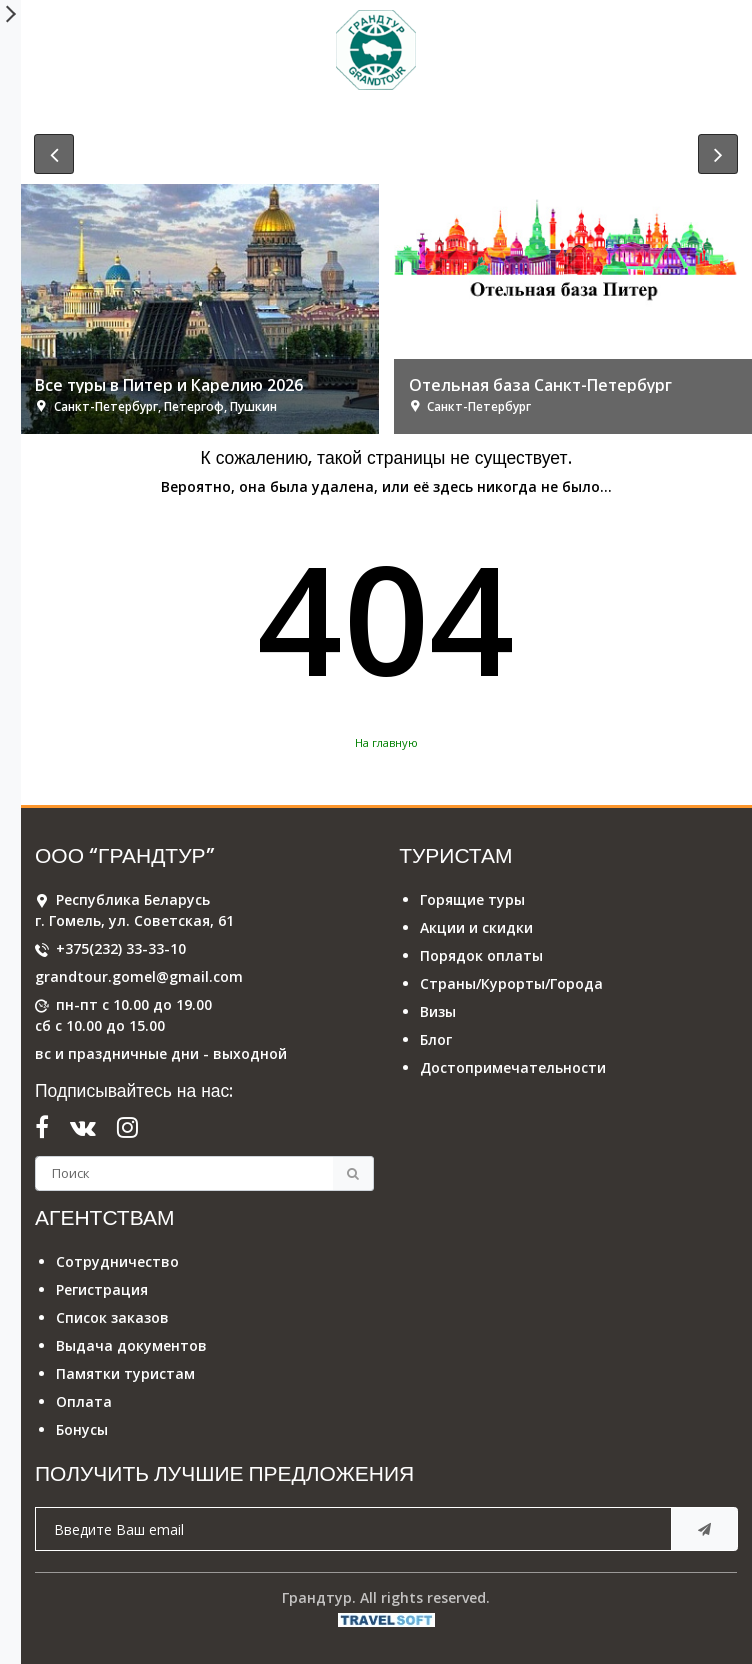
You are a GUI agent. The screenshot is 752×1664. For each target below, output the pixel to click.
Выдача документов (131, 1345)
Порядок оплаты (481, 955)
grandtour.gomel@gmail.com (139, 976)
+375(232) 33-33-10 (121, 948)
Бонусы (82, 1429)
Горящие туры (472, 899)
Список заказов (112, 1317)
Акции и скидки (476, 927)
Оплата (84, 1401)
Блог (436, 1039)
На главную (386, 742)
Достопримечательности (513, 1067)
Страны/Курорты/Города (511, 983)
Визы (438, 1011)
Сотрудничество (117, 1261)
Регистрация (102, 1289)
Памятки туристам (125, 1373)
